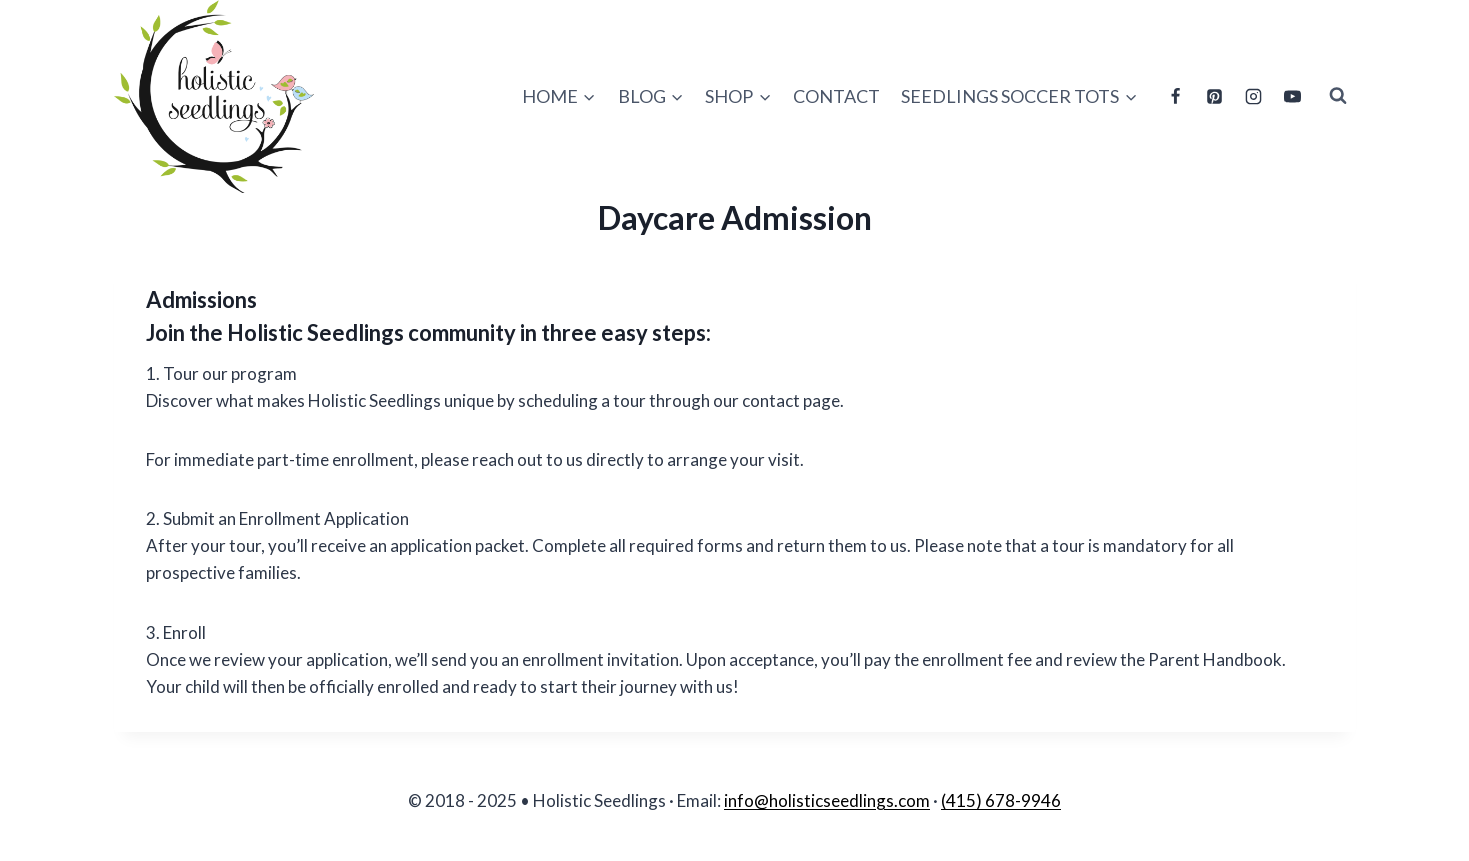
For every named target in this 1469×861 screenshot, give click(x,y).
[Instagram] (1253, 96)
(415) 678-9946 (1001, 800)
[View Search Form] (1338, 96)
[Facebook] (1175, 96)
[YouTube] (1293, 96)
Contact (836, 96)
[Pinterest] (1214, 96)
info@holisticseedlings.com (827, 800)
